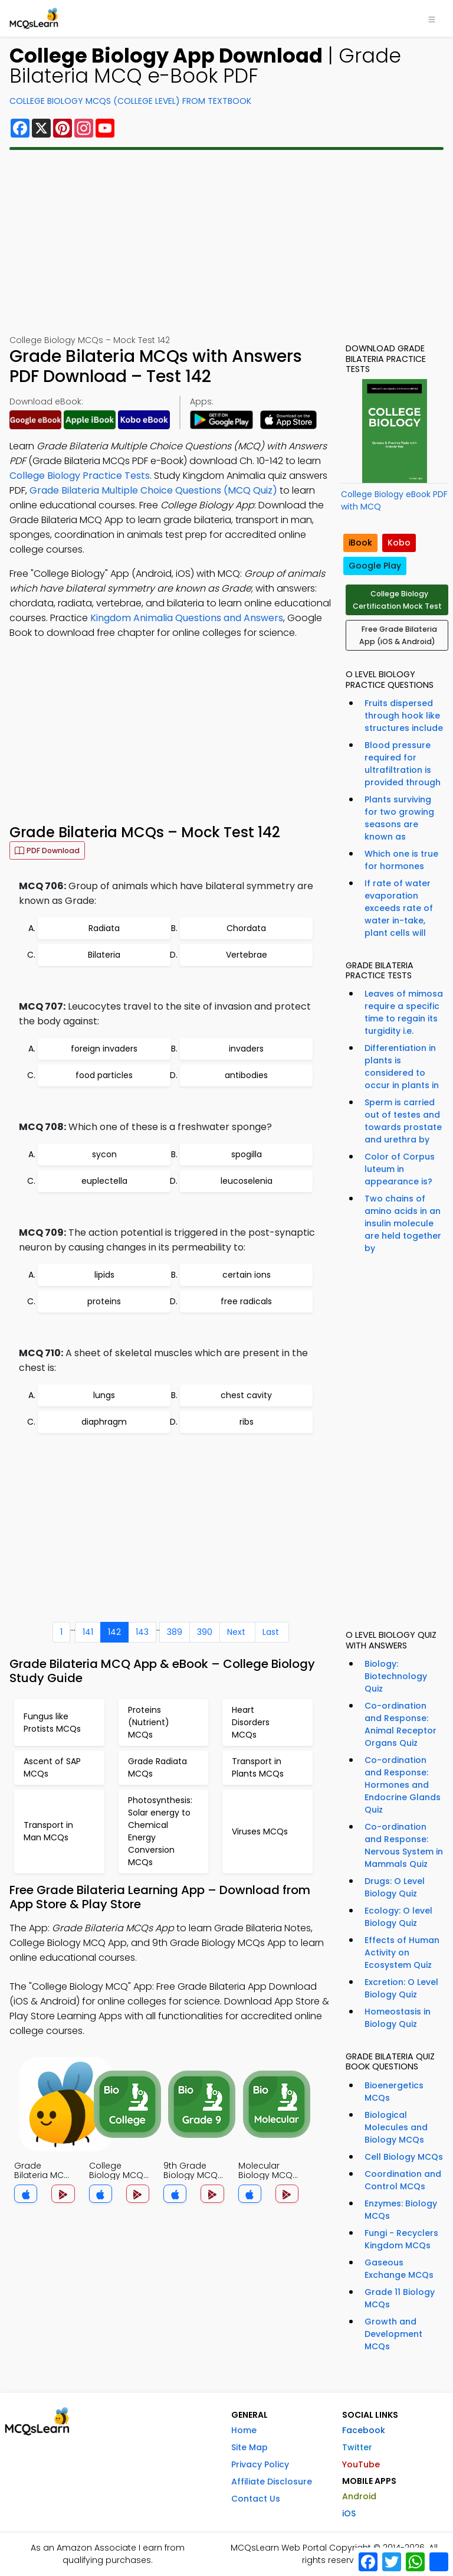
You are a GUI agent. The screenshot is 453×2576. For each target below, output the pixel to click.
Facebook (363, 2430)
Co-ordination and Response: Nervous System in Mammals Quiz (404, 1845)
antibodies (246, 1075)
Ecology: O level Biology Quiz (398, 1917)
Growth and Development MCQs (393, 2334)
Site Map (249, 2447)
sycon (104, 1154)
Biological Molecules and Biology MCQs (396, 2127)
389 (174, 1632)
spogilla (246, 1154)
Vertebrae (246, 955)
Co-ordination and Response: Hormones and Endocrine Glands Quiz (403, 1785)
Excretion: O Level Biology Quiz (401, 1988)
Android (359, 2496)
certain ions (246, 1275)
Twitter (357, 2447)
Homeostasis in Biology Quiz (398, 2018)
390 (204, 1632)
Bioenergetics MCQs (394, 2091)
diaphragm (104, 1422)
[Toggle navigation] (432, 18)
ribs (246, 1422)
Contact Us (255, 2499)
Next (236, 1632)
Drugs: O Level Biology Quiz (395, 1887)
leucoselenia (247, 1181)
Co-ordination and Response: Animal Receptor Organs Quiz (400, 1724)
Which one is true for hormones (401, 860)
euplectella (104, 1181)
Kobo (399, 542)
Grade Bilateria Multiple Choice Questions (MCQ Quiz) (153, 490)
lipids (104, 1275)
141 (88, 1632)
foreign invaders (104, 1048)
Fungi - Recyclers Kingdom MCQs (401, 2239)
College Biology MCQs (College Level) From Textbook (130, 101)
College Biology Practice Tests (79, 475)
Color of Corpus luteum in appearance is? (400, 1169)
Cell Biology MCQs (404, 2157)
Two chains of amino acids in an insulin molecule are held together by (403, 1223)
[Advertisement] (226, 242)
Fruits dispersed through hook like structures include (404, 715)
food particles (104, 1075)
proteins (104, 1301)
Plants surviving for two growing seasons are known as (399, 818)
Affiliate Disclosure (271, 2481)
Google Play (375, 566)
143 (142, 1632)
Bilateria (104, 955)
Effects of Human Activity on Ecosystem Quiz (402, 1952)
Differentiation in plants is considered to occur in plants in (402, 1066)
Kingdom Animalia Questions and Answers (186, 618)
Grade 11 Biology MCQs (400, 2298)
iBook (360, 542)
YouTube (361, 2464)
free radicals (246, 1301)
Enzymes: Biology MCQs (401, 2210)
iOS (349, 2513)
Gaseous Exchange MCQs (399, 2269)
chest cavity (246, 1395)
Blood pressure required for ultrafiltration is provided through (403, 763)
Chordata (246, 928)
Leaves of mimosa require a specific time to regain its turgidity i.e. (404, 1012)
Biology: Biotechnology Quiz (396, 1676)
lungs (104, 1395)
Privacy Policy (260, 2464)
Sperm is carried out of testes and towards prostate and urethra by (403, 1120)
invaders (246, 1048)
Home (244, 2430)
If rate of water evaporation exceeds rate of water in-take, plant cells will (399, 908)
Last (270, 1632)
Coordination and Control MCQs (403, 2180)
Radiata (104, 928)
